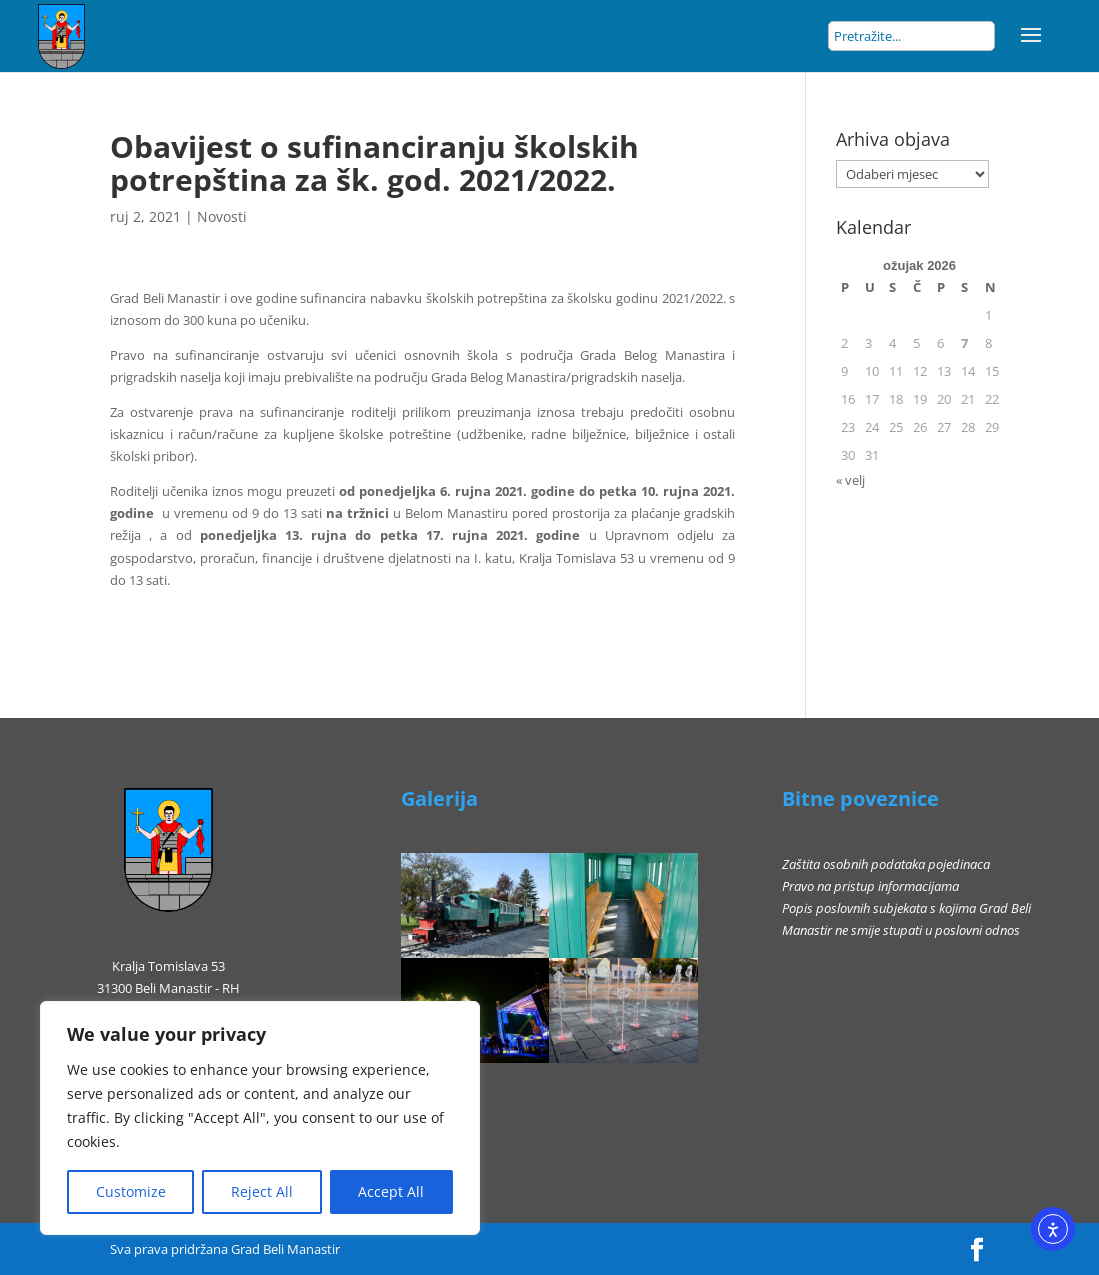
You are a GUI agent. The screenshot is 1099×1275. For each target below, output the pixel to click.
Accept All (391, 1191)
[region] (260, 1118)
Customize (131, 1191)
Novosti (222, 216)
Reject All (262, 1191)
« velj (850, 480)
